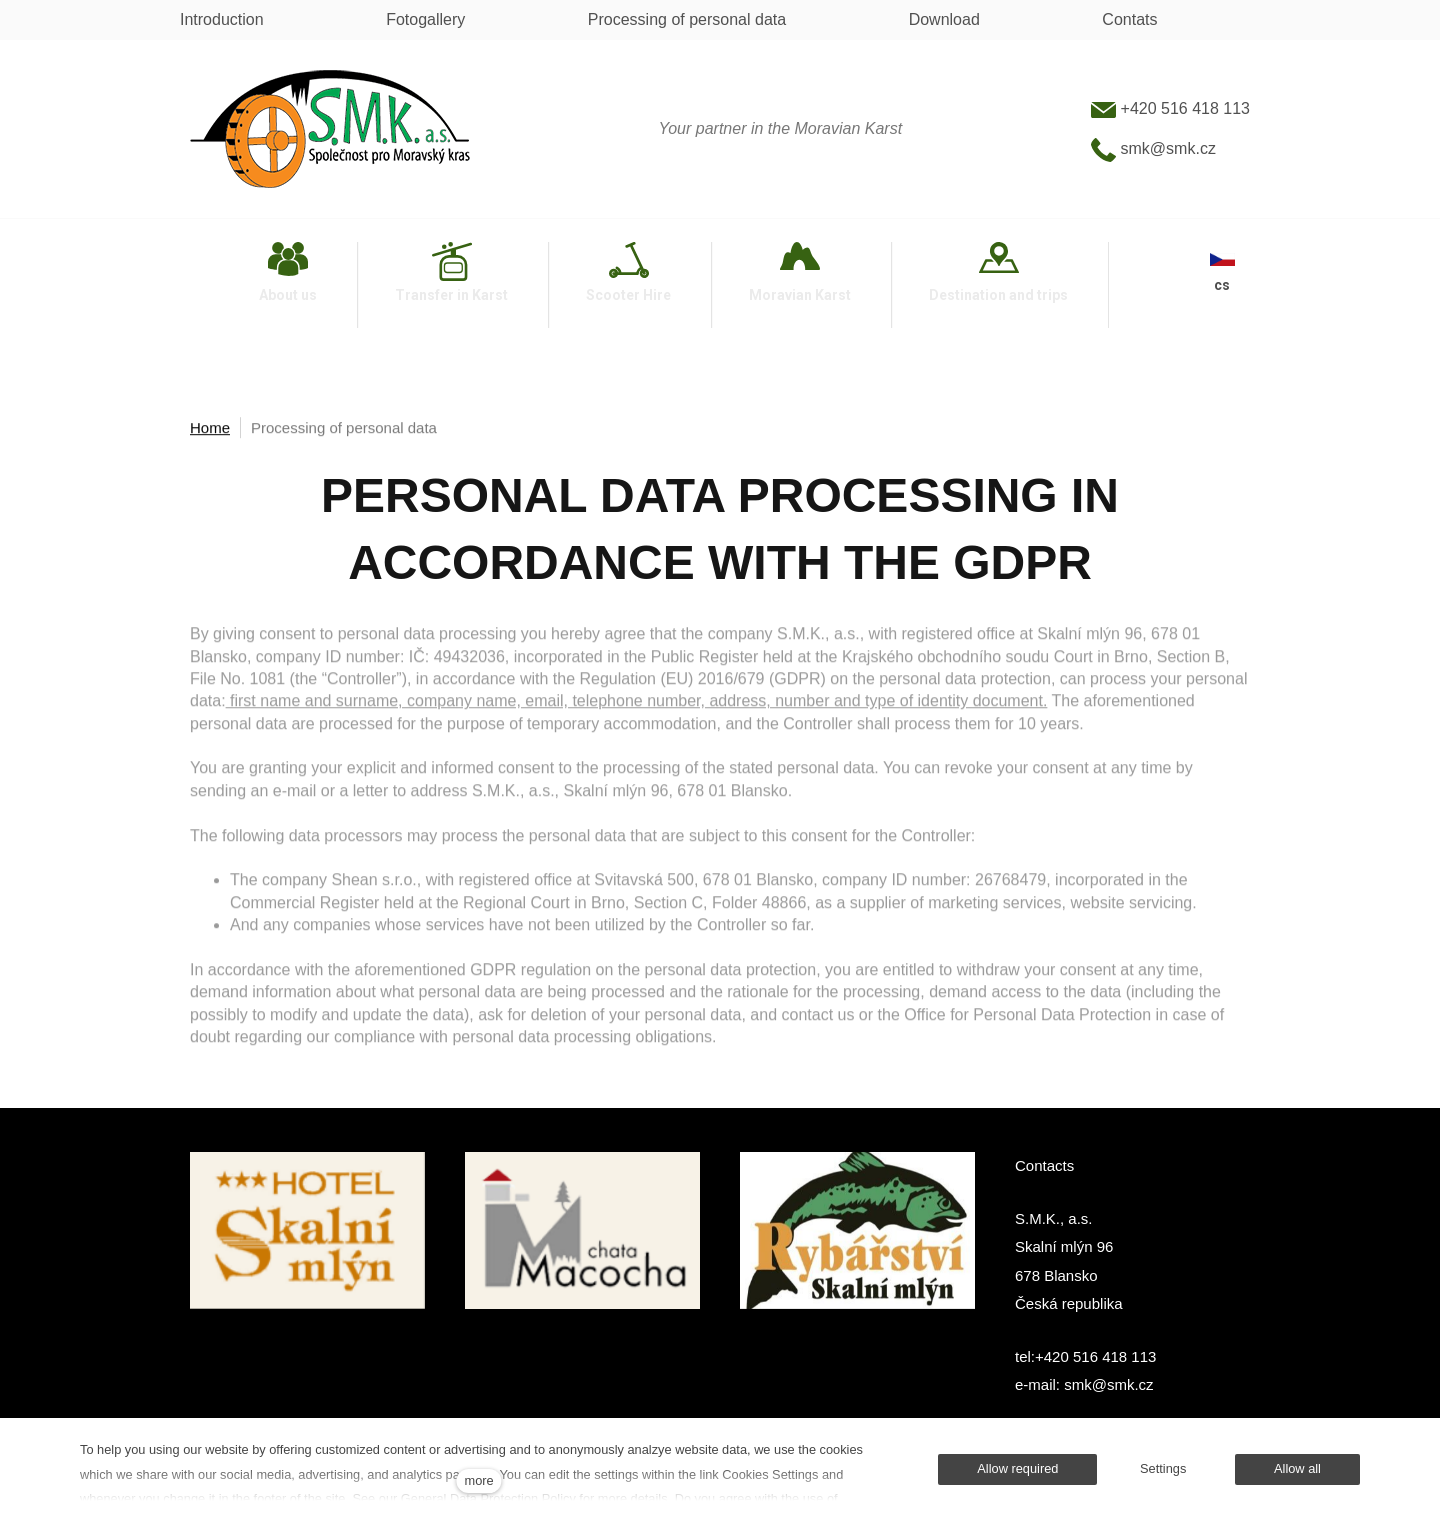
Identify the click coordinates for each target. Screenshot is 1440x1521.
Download (944, 19)
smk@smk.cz (1153, 148)
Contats (1129, 19)
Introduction (222, 19)
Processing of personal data (687, 19)
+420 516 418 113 (1170, 108)
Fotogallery (425, 19)
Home (210, 429)
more (479, 1480)
